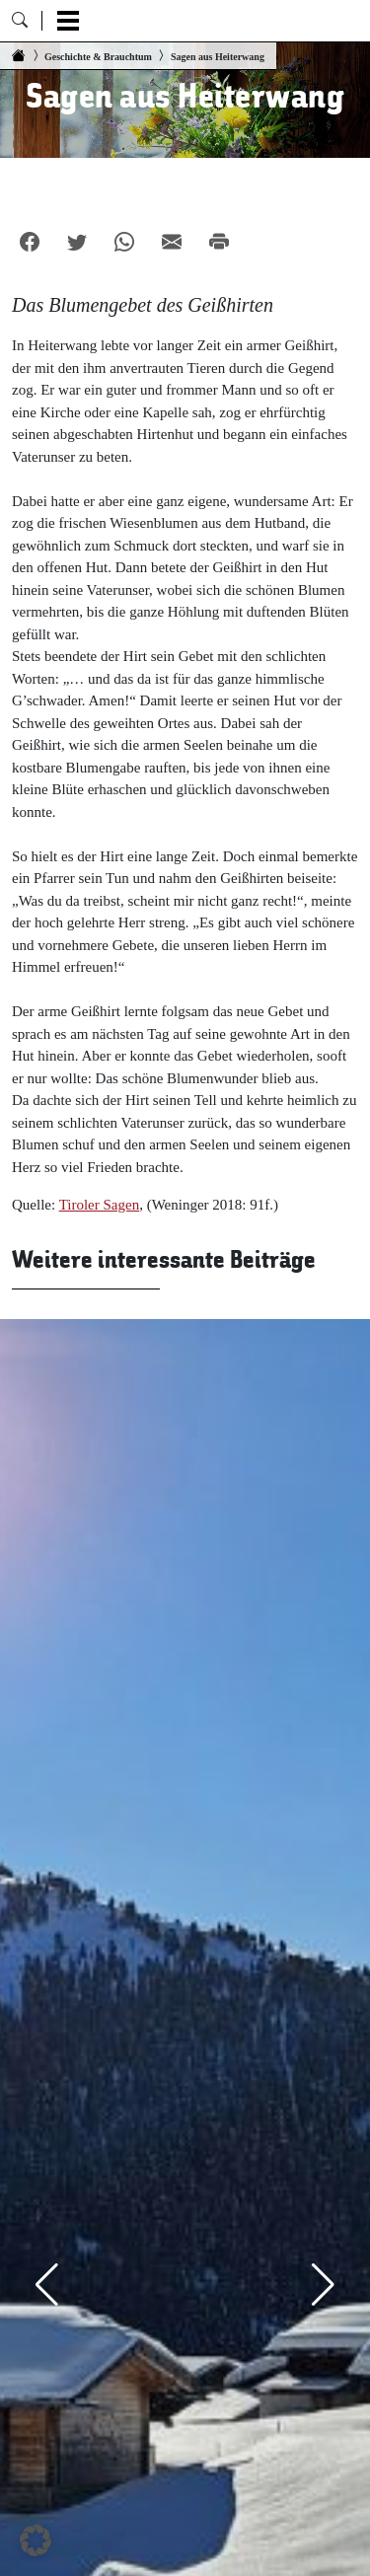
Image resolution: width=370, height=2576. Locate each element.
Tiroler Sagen (99, 1205)
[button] (35, 2540)
